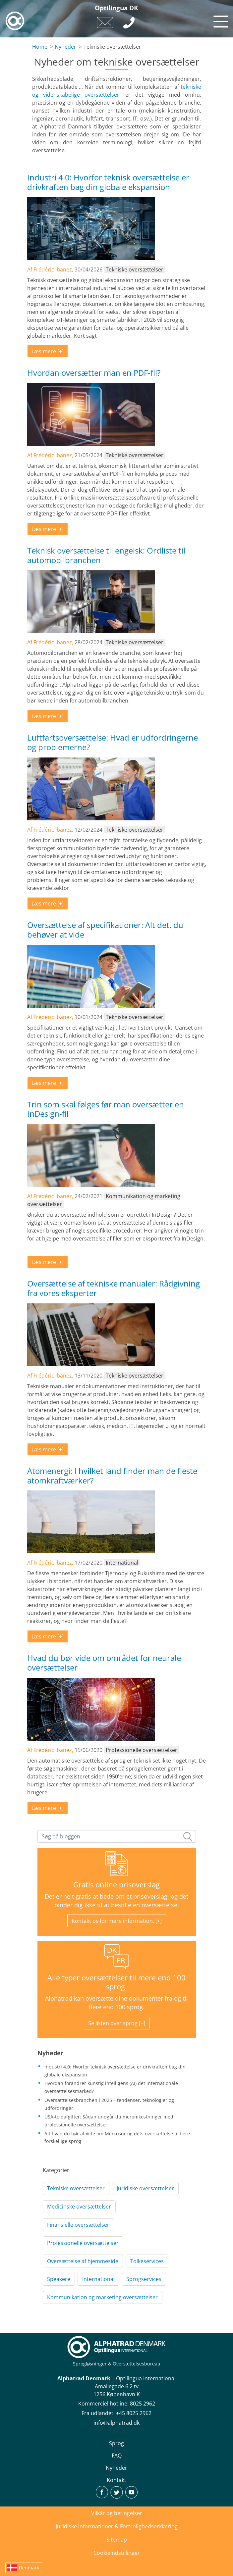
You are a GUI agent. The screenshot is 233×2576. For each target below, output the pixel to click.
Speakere (58, 2279)
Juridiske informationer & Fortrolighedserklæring (117, 2526)
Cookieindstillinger (116, 2552)
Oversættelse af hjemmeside (82, 2261)
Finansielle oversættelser (78, 2224)
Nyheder (65, 46)
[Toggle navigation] (219, 20)
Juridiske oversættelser (145, 2188)
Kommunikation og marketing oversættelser (102, 2297)
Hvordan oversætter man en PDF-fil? (93, 372)
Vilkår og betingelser (116, 2513)
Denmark (29, 2567)
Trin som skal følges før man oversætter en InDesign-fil (105, 1109)
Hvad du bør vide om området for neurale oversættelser (104, 1662)
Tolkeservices (147, 2261)
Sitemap (116, 2539)
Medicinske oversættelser (79, 2206)
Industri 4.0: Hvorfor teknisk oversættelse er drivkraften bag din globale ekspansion (108, 182)
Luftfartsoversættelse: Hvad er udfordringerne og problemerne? (112, 742)
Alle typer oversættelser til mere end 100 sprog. (116, 1982)
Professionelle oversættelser (83, 2243)
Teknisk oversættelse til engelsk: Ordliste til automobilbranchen (106, 555)
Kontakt (116, 2480)
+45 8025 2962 (133, 2413)
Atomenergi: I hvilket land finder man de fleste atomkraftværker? (112, 1475)
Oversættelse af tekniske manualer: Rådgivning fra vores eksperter (113, 1288)
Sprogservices (143, 2279)
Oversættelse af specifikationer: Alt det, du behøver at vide (105, 929)
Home (39, 46)
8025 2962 (142, 2403)
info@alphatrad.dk (116, 2422)
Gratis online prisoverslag (116, 1884)
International (98, 2279)
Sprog (116, 2443)
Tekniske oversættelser (76, 2188)
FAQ (117, 2455)
